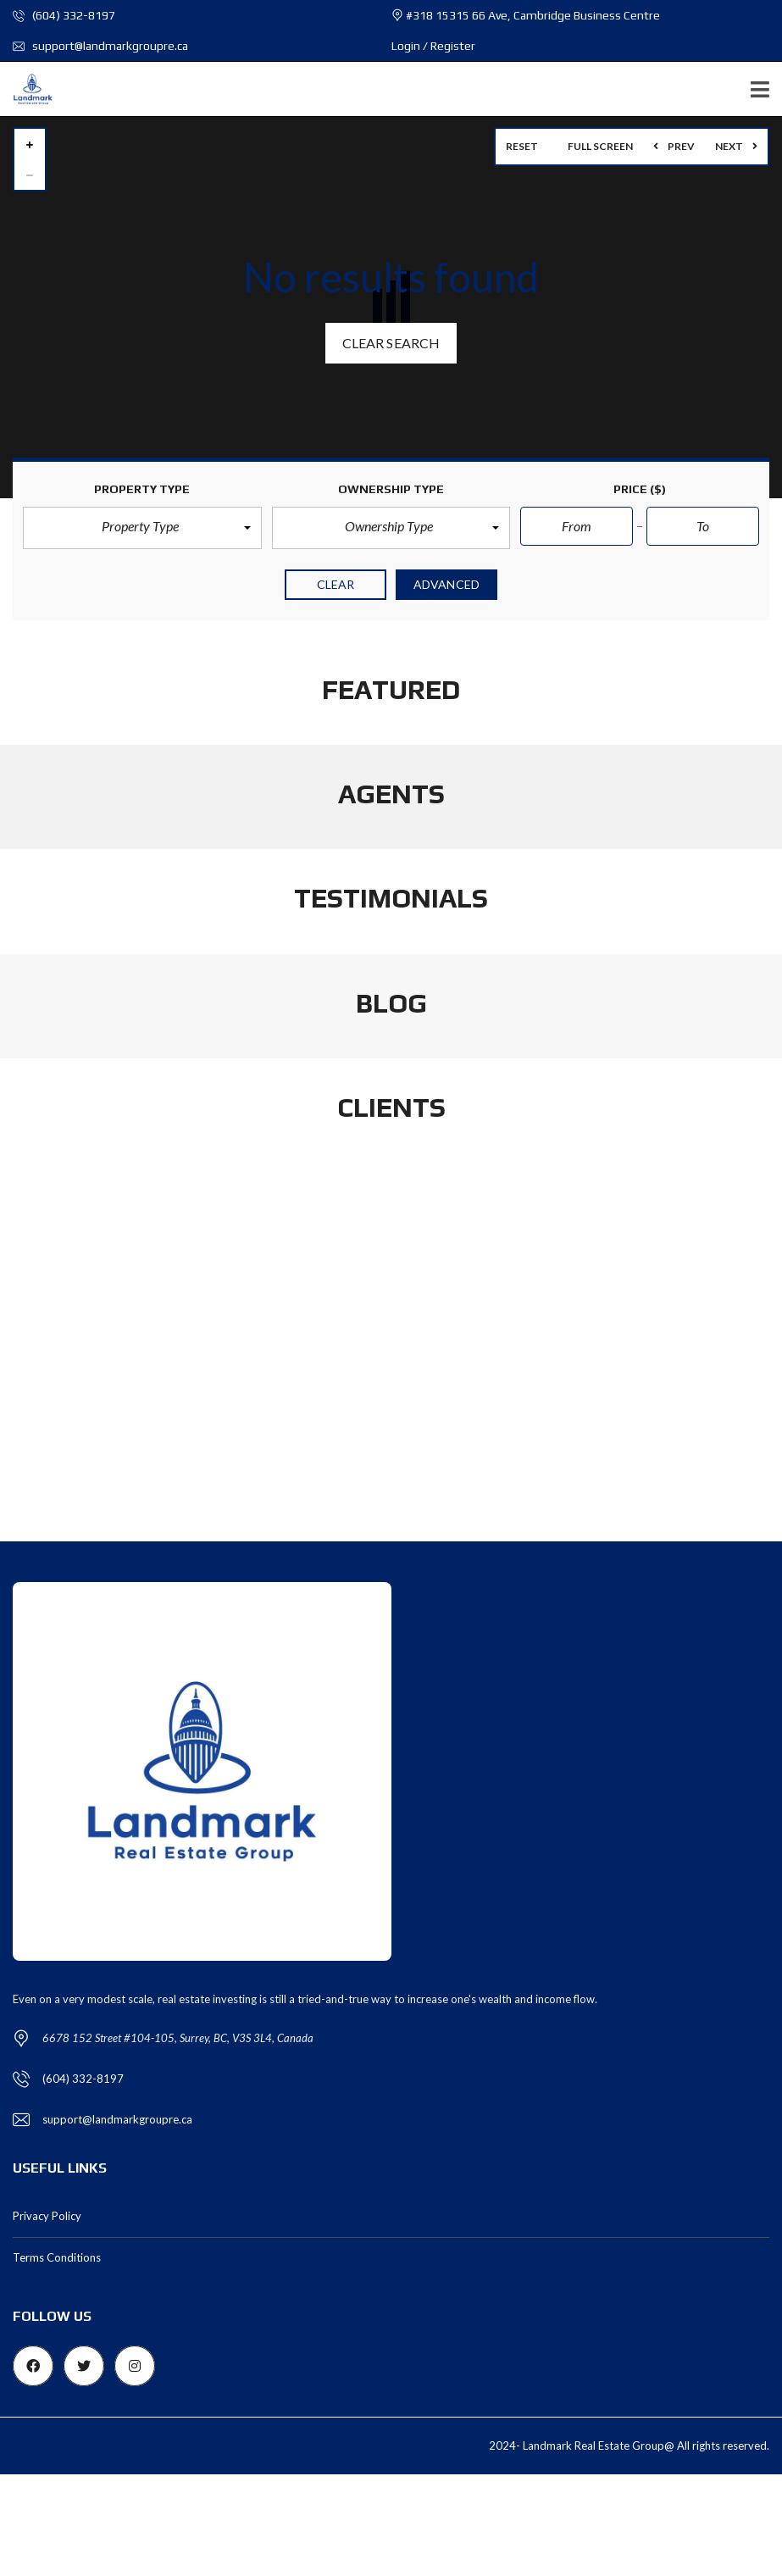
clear (336, 584)
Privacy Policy (47, 2216)
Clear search (391, 343)
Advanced (446, 584)
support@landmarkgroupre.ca (100, 46)
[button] (142, 528)
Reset (522, 146)
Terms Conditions (57, 2257)
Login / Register (433, 46)
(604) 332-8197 (64, 15)
